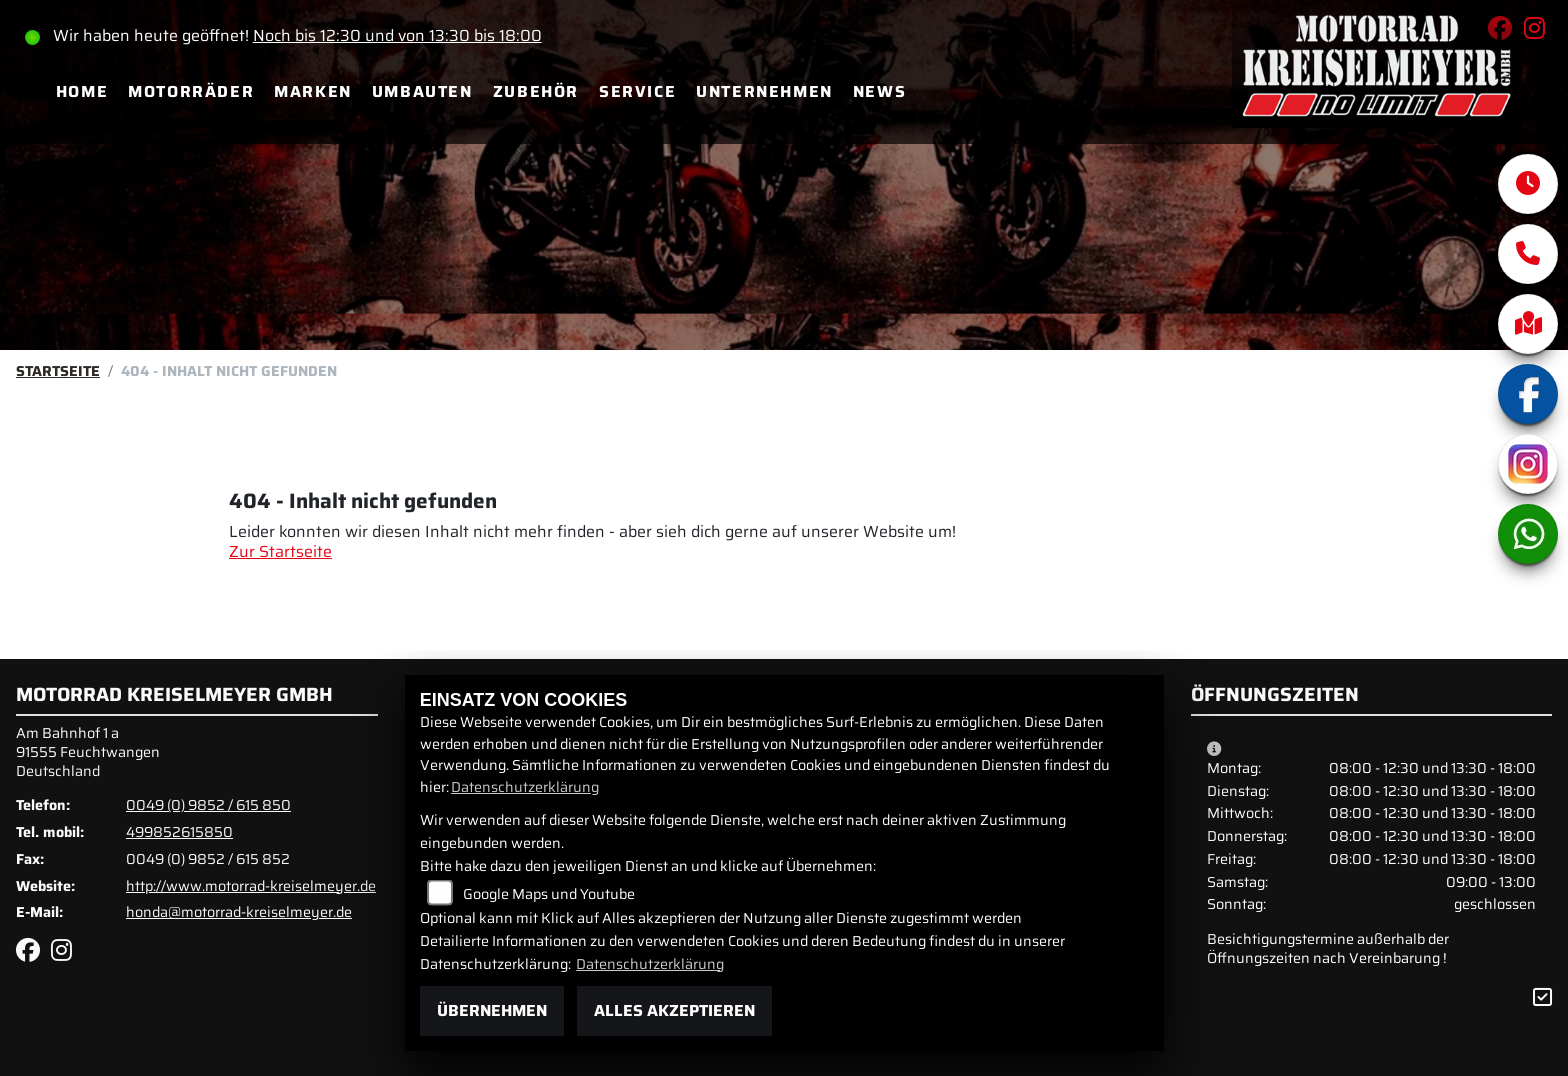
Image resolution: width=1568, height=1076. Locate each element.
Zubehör (536, 91)
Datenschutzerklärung (525, 787)
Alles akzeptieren (674, 1010)
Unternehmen (764, 91)
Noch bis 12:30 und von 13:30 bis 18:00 (397, 35)
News (879, 91)
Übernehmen (492, 1010)
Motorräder (191, 91)
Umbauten (422, 91)
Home (82, 91)
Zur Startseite (280, 551)
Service (637, 91)
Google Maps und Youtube (549, 894)
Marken (313, 91)
